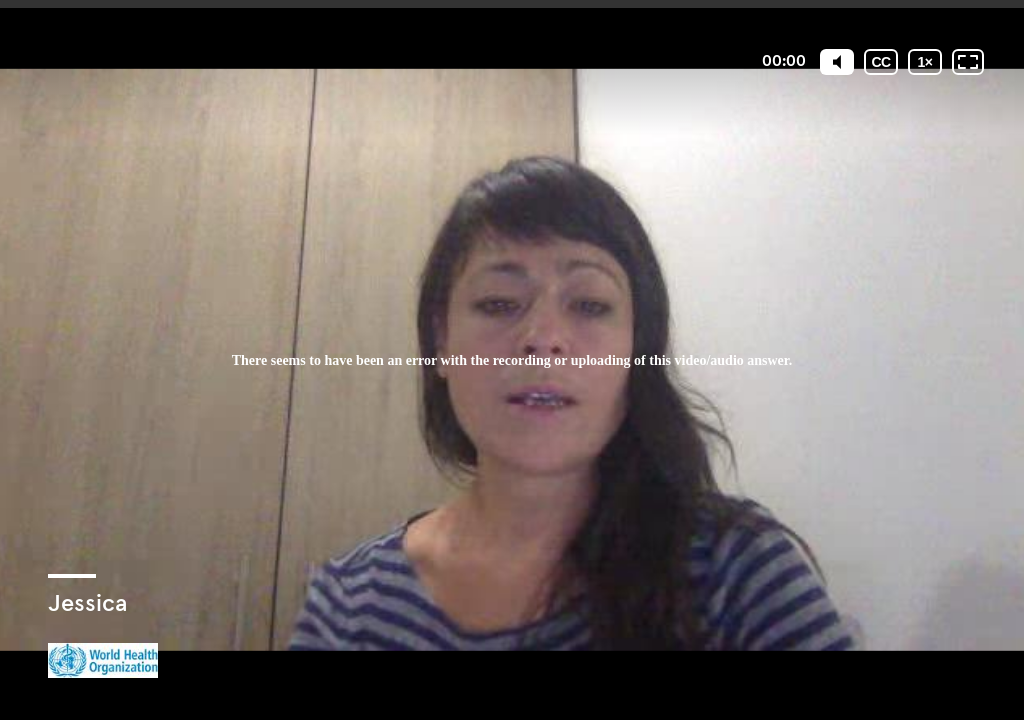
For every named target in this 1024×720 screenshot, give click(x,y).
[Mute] (837, 62)
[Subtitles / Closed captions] (881, 62)
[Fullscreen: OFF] (968, 62)
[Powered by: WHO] (103, 660)
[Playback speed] (925, 62)
